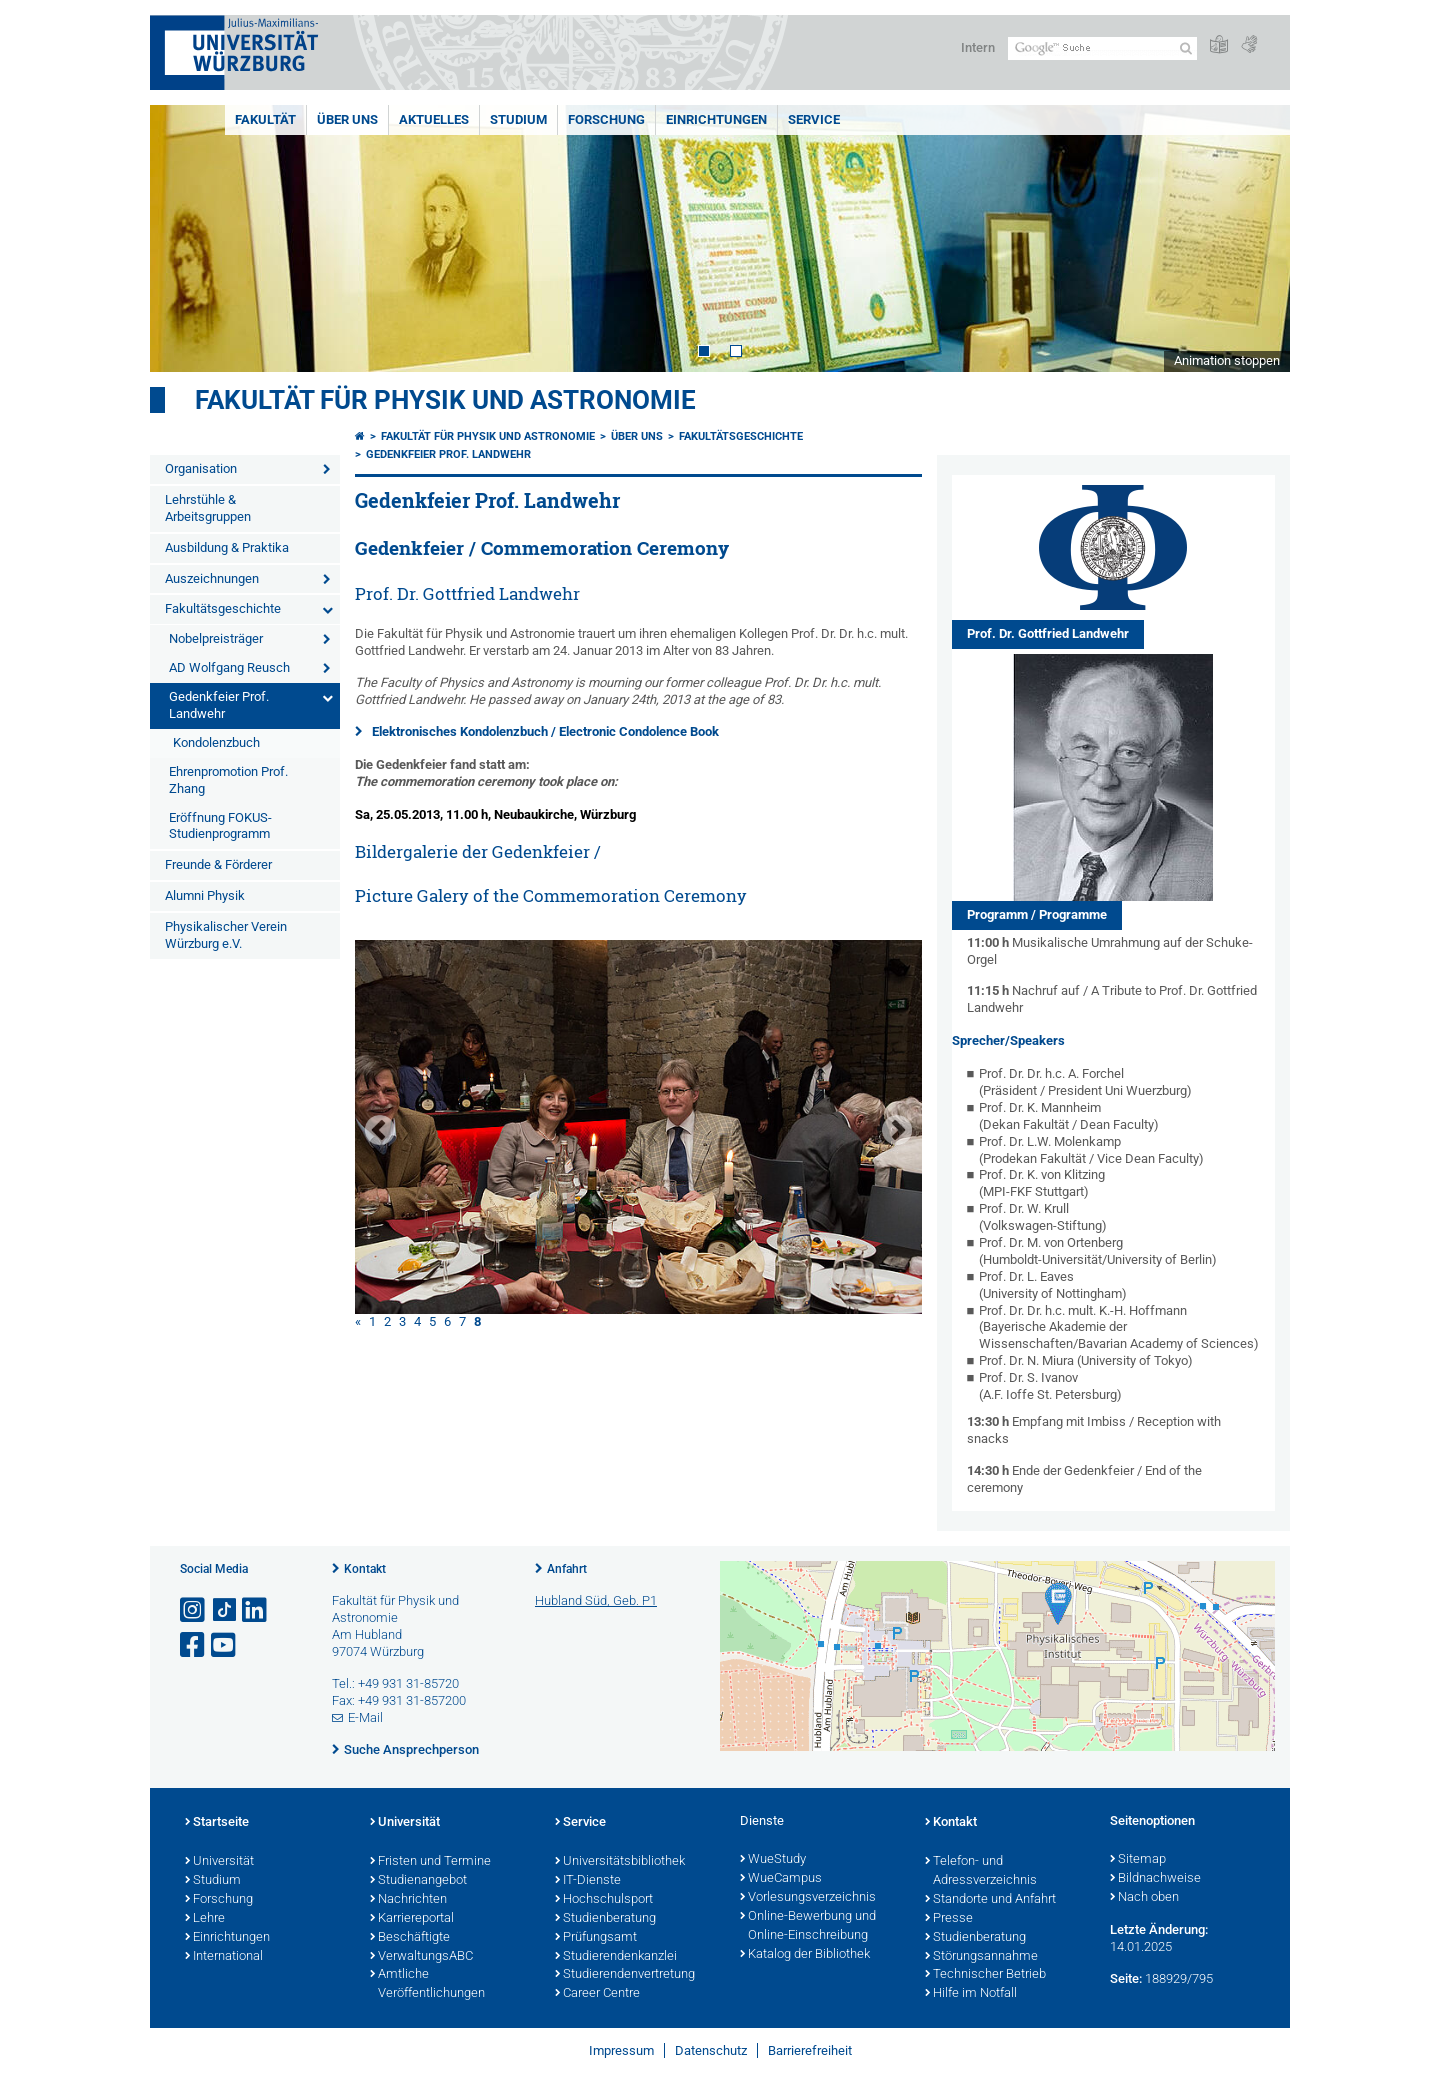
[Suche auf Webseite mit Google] (1102, 48)
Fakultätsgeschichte (223, 608)
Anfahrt (567, 1569)
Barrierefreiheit (810, 2050)
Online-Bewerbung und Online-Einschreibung (808, 1926)
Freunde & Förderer (218, 864)
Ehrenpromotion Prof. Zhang (228, 780)
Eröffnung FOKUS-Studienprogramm (220, 826)
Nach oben (1144, 1898)
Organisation (201, 468)
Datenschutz (711, 2050)
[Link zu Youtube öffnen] (225, 1645)
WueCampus (781, 1879)
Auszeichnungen (212, 578)
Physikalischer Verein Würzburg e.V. (226, 935)
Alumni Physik (205, 895)
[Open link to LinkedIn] (256, 1610)
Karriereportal (412, 1919)
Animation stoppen (1227, 360)
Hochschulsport (604, 1900)
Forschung (606, 119)
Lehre (205, 1919)
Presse (949, 1919)
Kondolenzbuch (216, 742)
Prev (185, 238)
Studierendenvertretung (625, 1975)
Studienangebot (418, 1881)
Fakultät (265, 119)
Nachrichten (408, 1900)
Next (1255, 238)
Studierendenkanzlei (616, 1957)
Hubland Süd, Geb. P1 (596, 1600)
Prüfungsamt (596, 1938)
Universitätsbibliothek (620, 1862)
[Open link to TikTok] (225, 1610)
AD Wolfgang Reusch (229, 667)
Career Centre (597, 1994)
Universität (219, 1862)
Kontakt (365, 1569)
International (224, 1957)
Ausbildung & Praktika (227, 547)
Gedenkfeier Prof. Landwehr (219, 705)
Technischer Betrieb (985, 1975)
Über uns (347, 119)
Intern (978, 47)
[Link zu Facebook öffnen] (194, 1645)
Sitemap (1138, 1860)
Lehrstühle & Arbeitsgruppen (208, 508)
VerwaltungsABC (421, 1957)
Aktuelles (434, 119)
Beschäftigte (410, 1938)
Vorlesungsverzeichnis (808, 1898)
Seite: (1126, 1978)
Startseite (217, 1823)
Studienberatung (605, 1919)
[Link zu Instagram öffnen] (194, 1610)
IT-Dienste (588, 1881)
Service (814, 119)
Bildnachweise (1155, 1879)
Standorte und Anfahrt (990, 1900)
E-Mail (365, 1717)
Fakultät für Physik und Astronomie (445, 400)
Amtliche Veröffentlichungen (427, 1984)
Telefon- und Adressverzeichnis (981, 1871)
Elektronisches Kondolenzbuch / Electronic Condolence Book (545, 731)
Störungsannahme (981, 1957)
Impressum (621, 2050)
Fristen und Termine (430, 1862)
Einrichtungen (716, 119)
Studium (518, 119)
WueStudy (773, 1860)
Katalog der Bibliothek (805, 1955)
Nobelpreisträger (216, 638)
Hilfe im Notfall (971, 1994)
